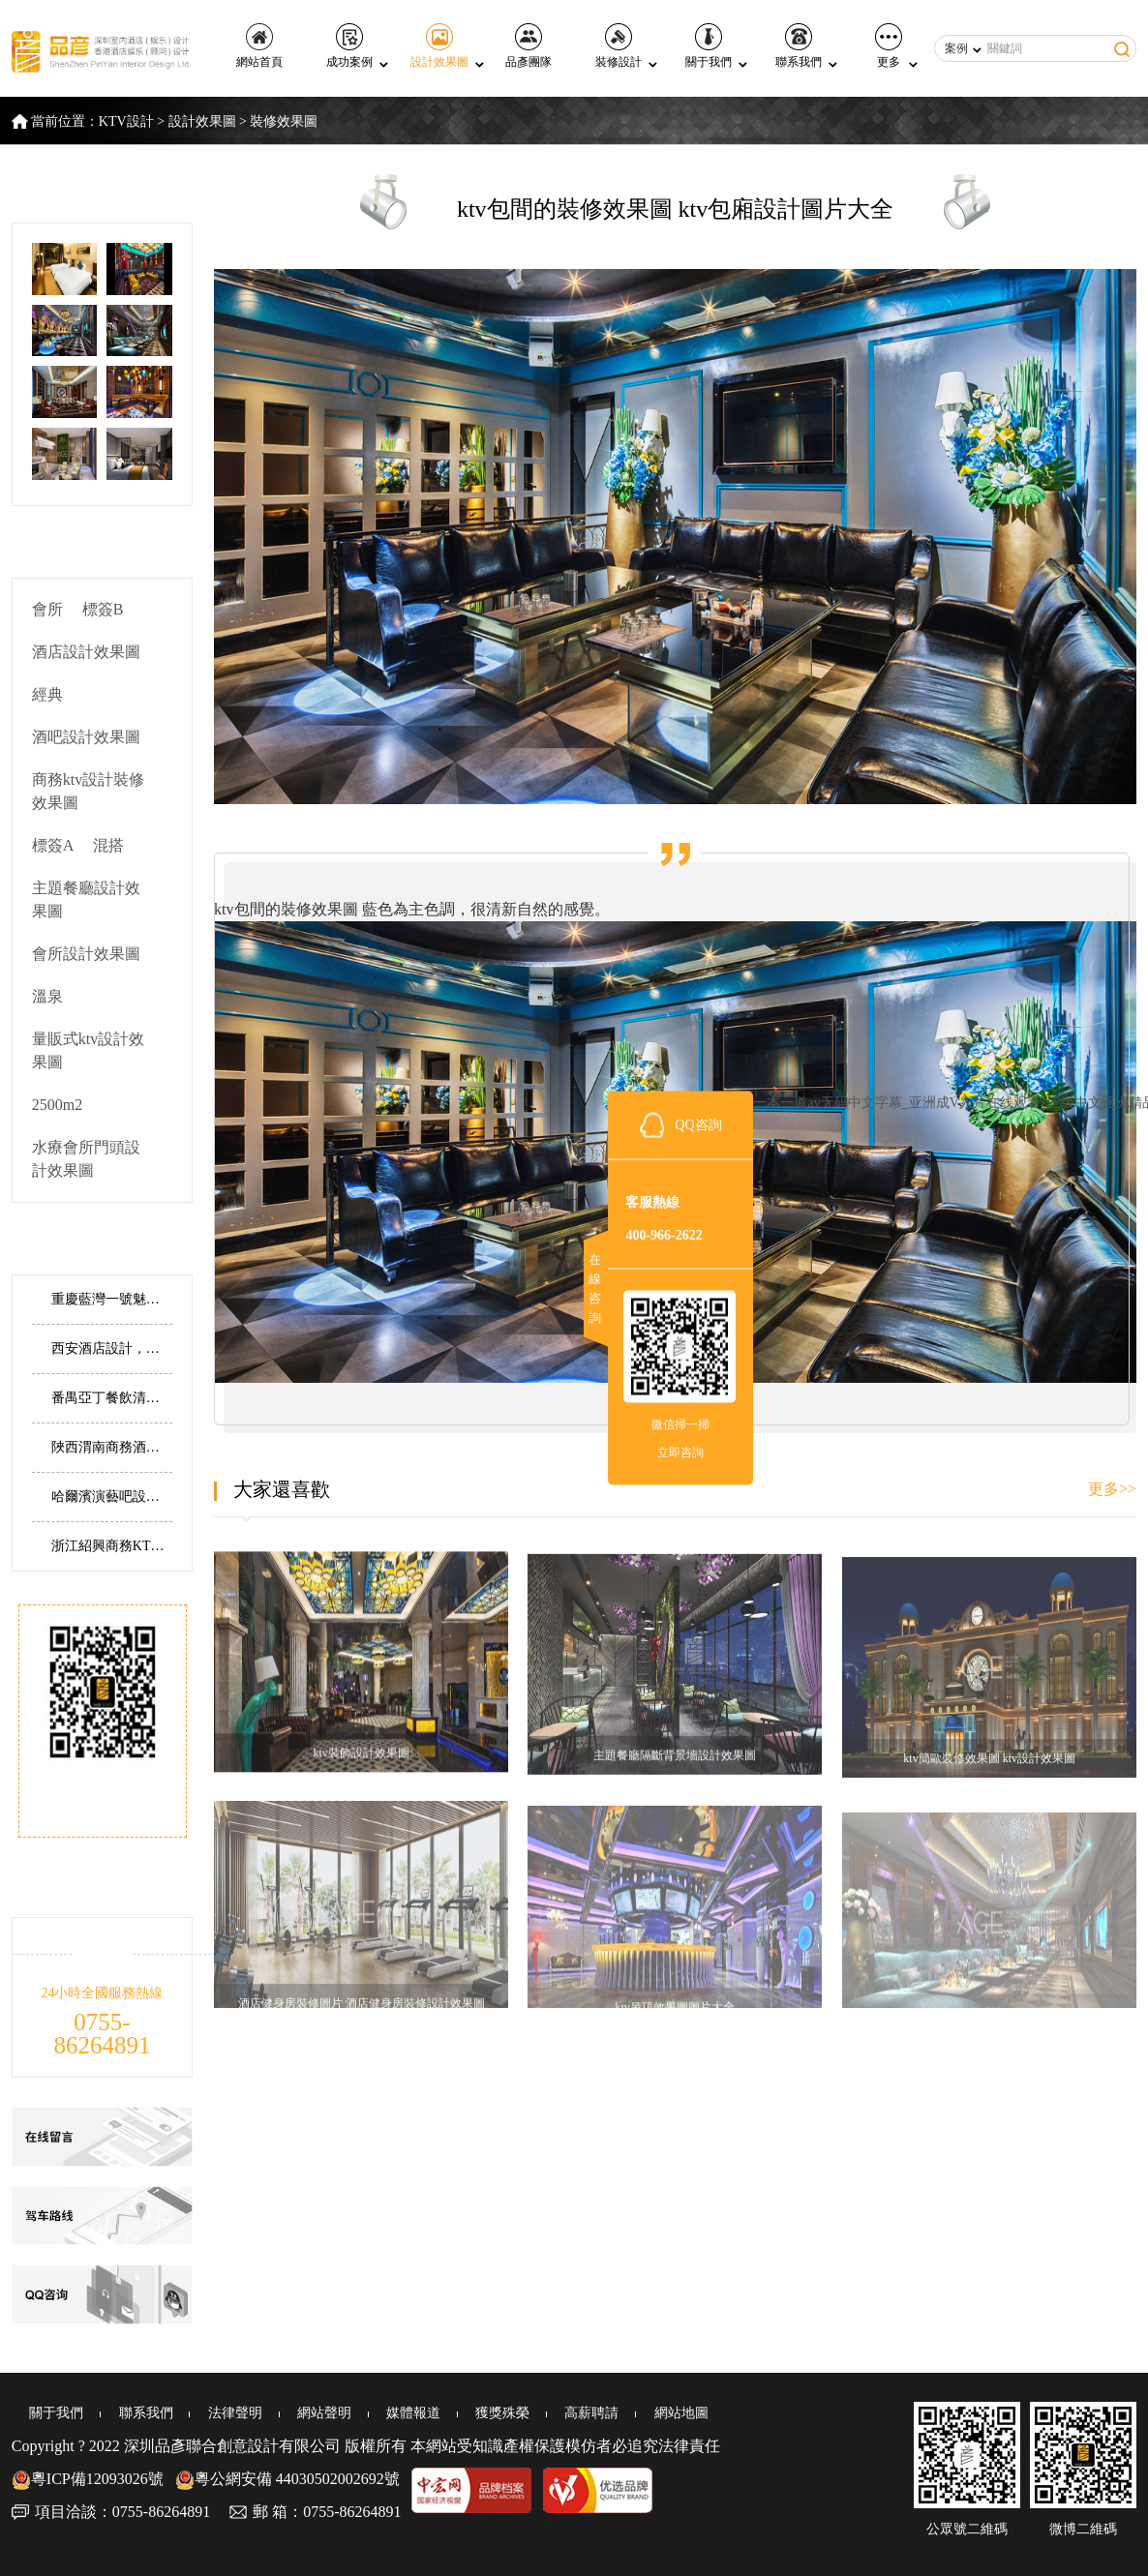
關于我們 (708, 46)
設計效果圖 (439, 46)
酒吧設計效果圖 (86, 737)
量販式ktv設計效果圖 (88, 1050)
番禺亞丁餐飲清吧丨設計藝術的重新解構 (111, 1398)
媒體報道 (372, 2413)
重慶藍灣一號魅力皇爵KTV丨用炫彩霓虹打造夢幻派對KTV (111, 1299)
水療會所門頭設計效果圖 (86, 1159)
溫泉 (47, 996)
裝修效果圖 (283, 121)
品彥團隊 (528, 46)
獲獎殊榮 (455, 2413)
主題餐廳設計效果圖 (86, 899)
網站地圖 (621, 2413)
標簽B (103, 609)
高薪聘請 (538, 2413)
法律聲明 (205, 2413)
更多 (888, 46)
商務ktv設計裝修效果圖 (88, 791)
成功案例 (349, 46)
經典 (47, 694)
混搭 (108, 845)
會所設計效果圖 (86, 953)
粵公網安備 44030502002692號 (287, 2479)
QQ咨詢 (698, 1125)
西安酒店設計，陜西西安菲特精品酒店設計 (111, 1348)
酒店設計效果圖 (86, 652)
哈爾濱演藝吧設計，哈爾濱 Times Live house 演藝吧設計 (111, 1496)
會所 (47, 609)
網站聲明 (288, 2413)
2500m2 (57, 1104)
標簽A (53, 845)
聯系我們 (798, 46)
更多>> (1112, 1489)
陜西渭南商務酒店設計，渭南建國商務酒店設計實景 (111, 1447)
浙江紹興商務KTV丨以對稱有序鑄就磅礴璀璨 (111, 1546)
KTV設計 (126, 121)
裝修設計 (618, 46)
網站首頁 (259, 46)
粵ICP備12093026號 (88, 2479)
